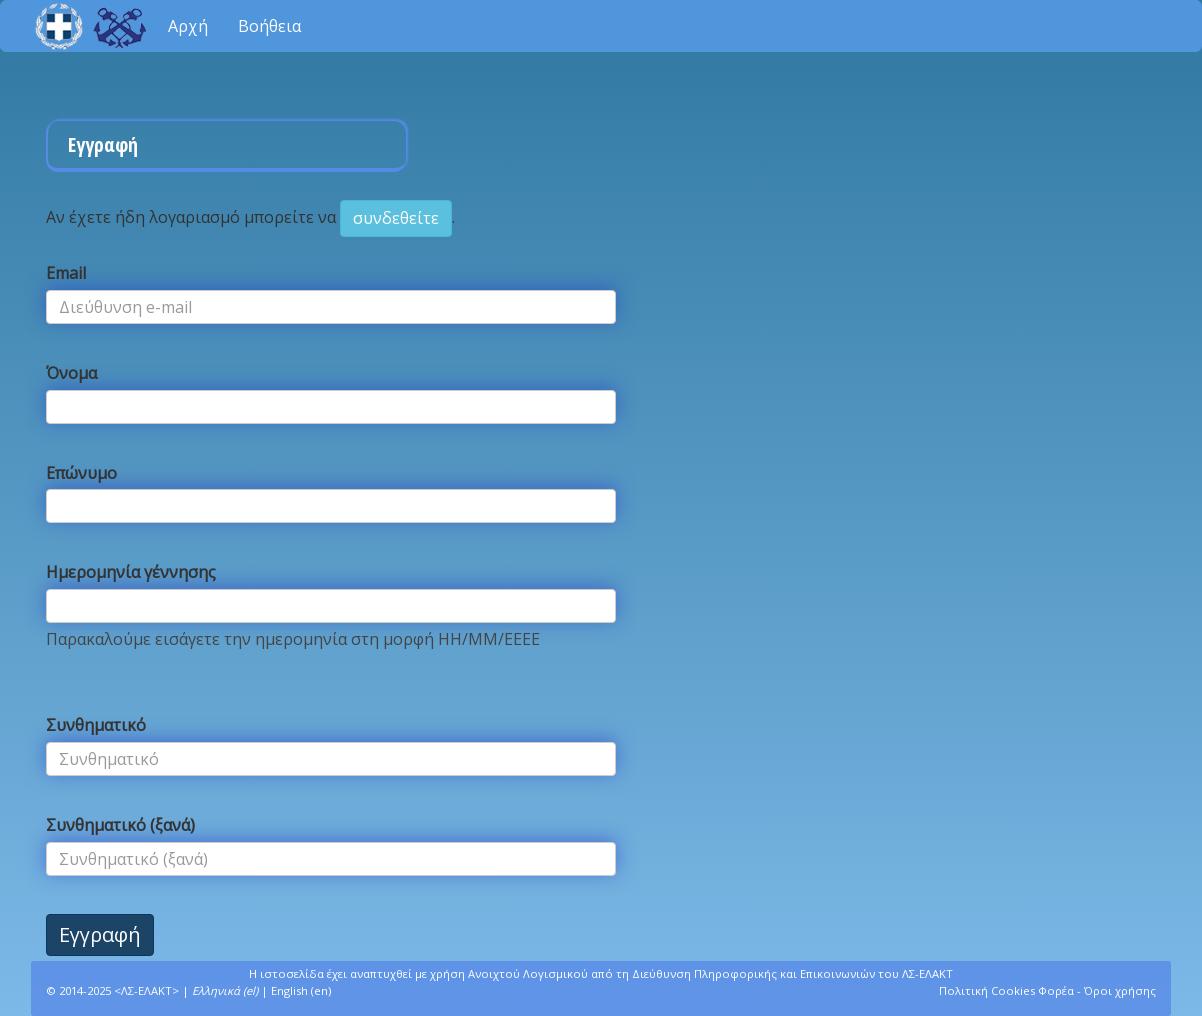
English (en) (301, 990)
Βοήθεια (269, 26)
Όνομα (71, 373)
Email (66, 273)
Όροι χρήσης (1120, 990)
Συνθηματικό (96, 725)
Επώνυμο (81, 473)
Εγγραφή (100, 934)
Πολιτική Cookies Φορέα (1006, 990)
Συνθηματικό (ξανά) (120, 825)
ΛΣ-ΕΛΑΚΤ (146, 990)
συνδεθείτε (396, 218)
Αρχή (188, 26)
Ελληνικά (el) (225, 990)
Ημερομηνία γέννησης (131, 572)
